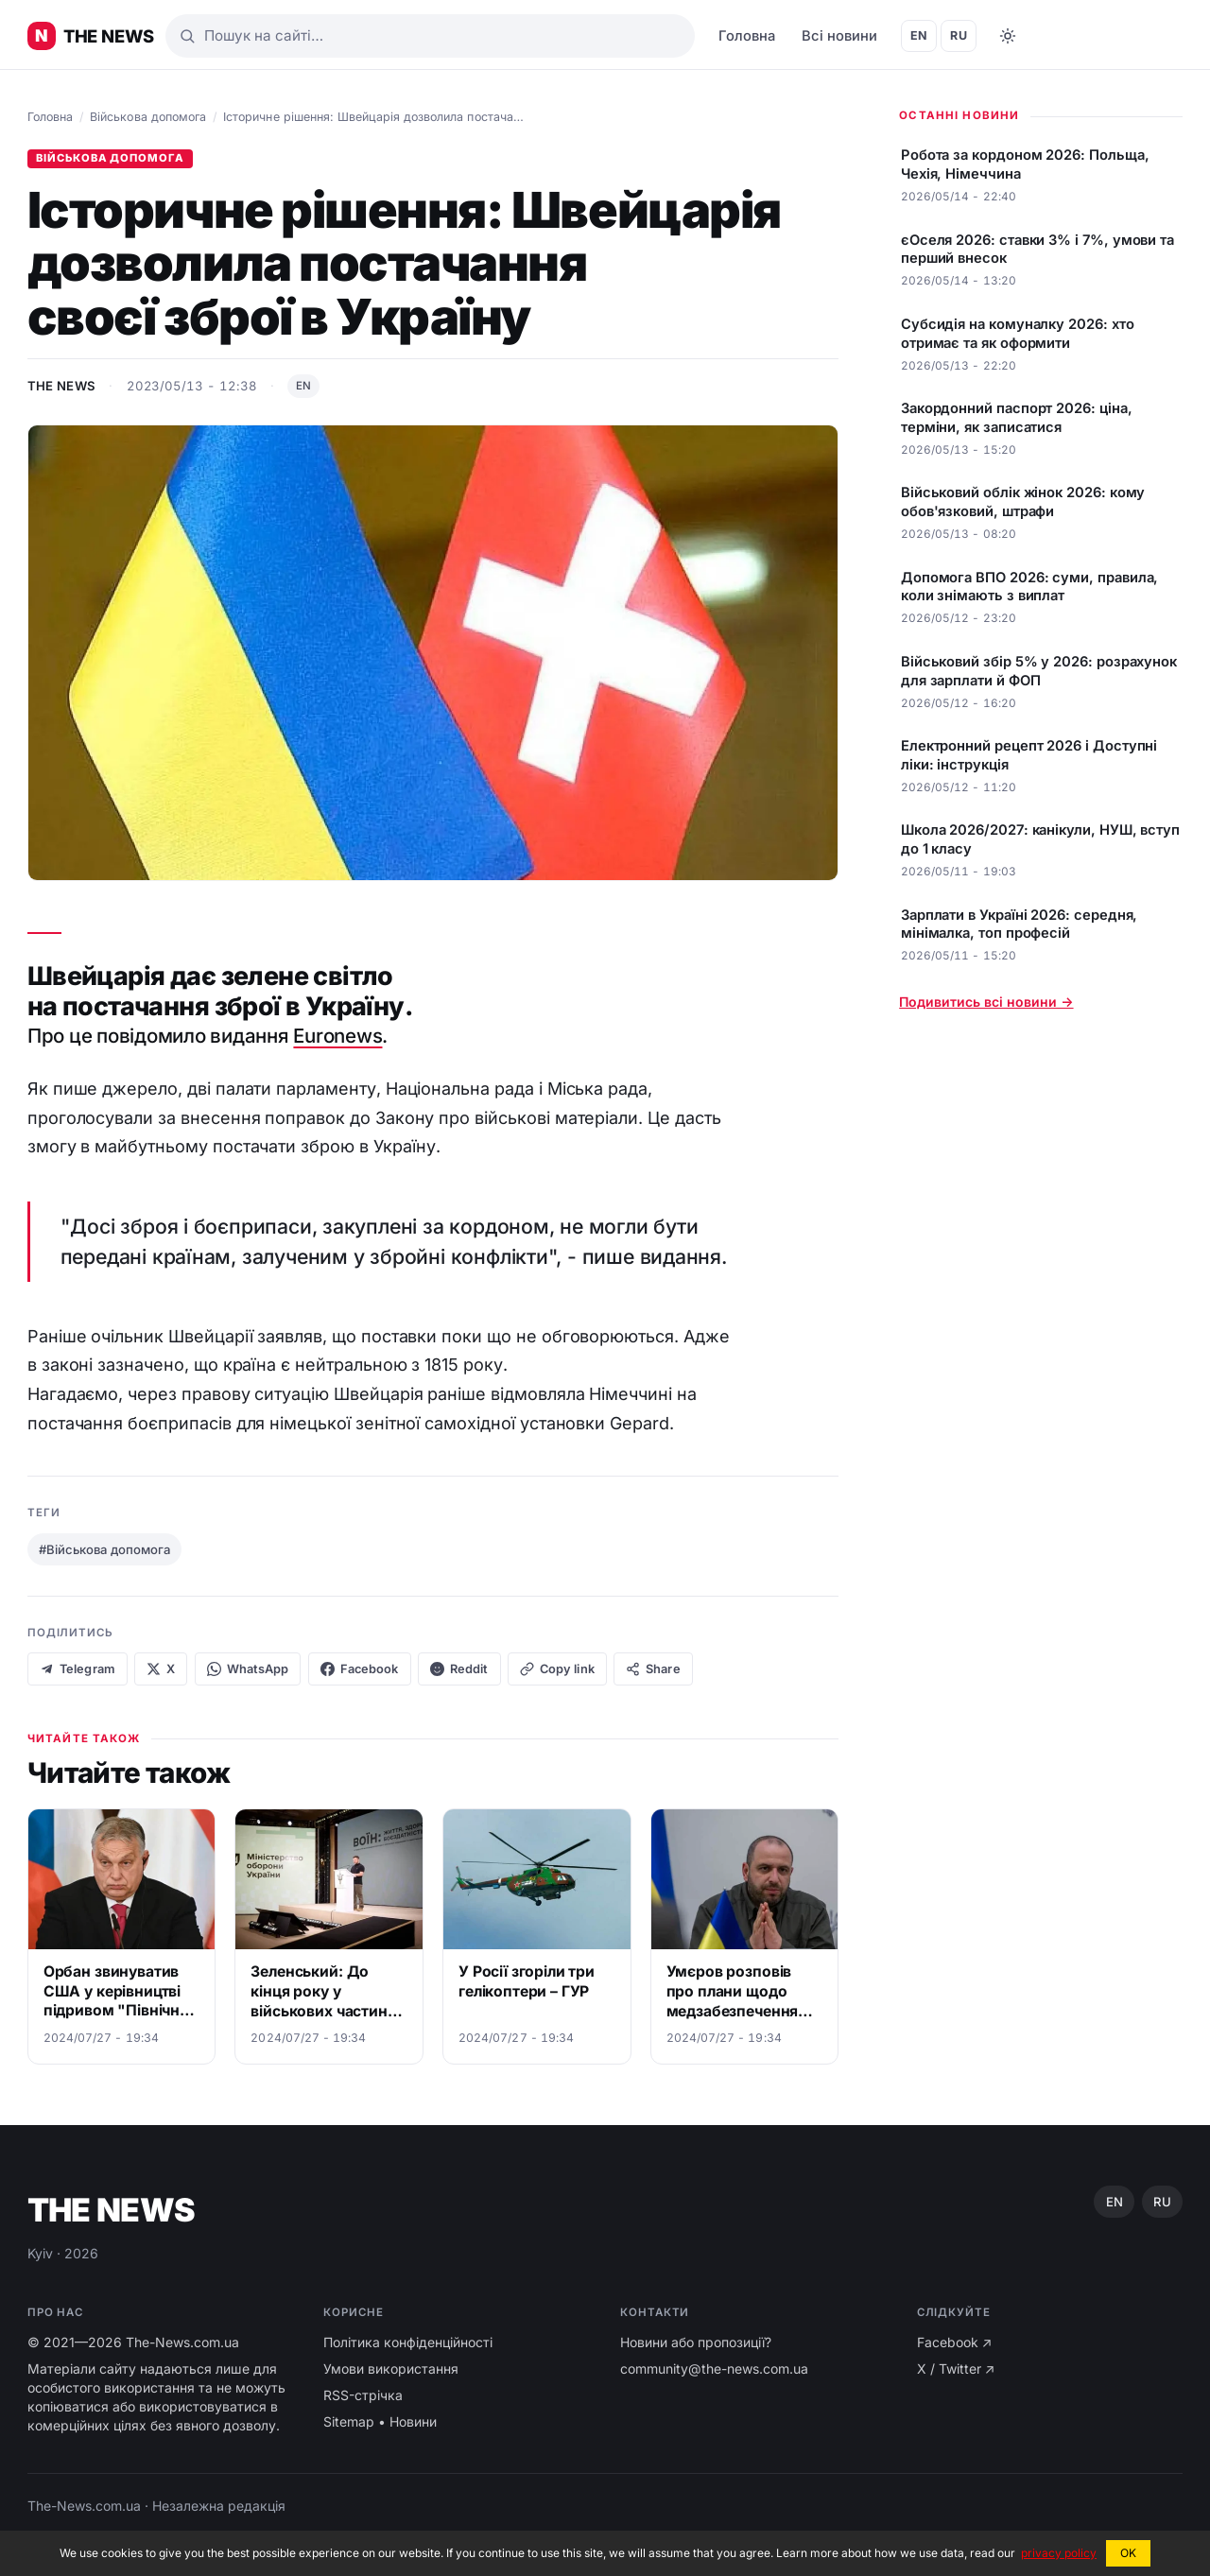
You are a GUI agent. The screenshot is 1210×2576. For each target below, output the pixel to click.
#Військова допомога (104, 1549)
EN (919, 35)
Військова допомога (148, 117)
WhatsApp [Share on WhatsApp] (248, 1669)
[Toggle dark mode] (1008, 36)
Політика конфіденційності (408, 2342)
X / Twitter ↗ (956, 2368)
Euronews (337, 1035)
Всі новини (839, 35)
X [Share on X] (161, 1669)
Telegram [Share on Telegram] (77, 1669)
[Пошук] (430, 36)
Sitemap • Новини (380, 2421)
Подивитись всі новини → (986, 1002)
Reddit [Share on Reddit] (459, 1669)
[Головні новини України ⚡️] (90, 36)
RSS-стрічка (363, 2395)
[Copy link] (557, 1669)
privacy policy (1059, 2553)
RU (958, 35)
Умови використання (390, 2368)
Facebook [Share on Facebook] (359, 1669)
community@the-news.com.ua (714, 2368)
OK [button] (1128, 2553)
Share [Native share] (653, 1669)
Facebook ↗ (955, 2342)
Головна (746, 35)
